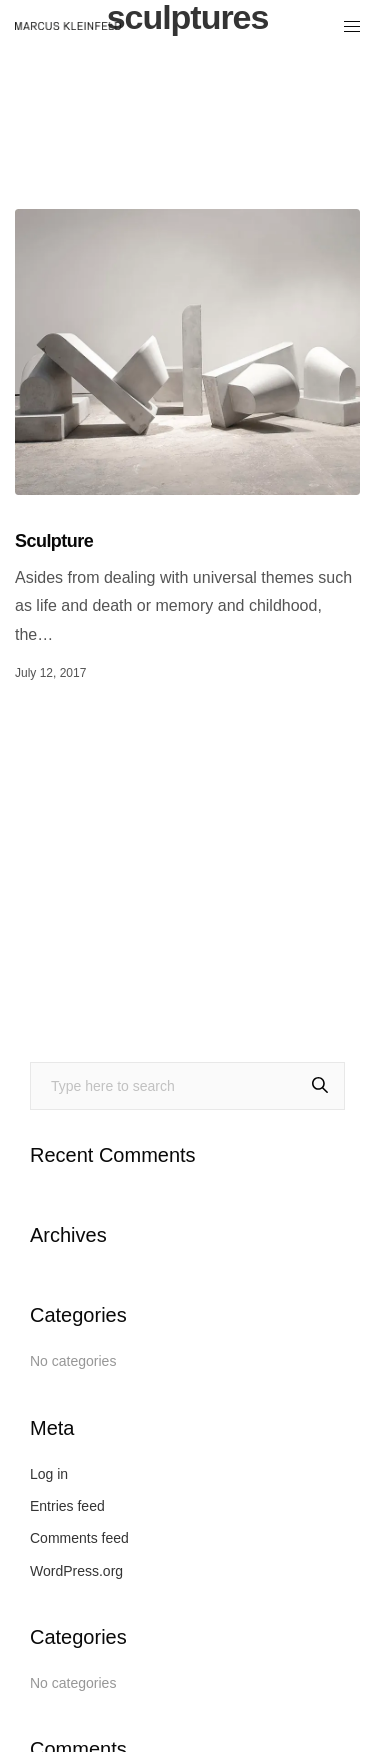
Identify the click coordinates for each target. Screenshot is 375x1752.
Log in (49, 1474)
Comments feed (79, 1538)
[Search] (320, 1086)
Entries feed (67, 1506)
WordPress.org (76, 1571)
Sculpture (54, 541)
